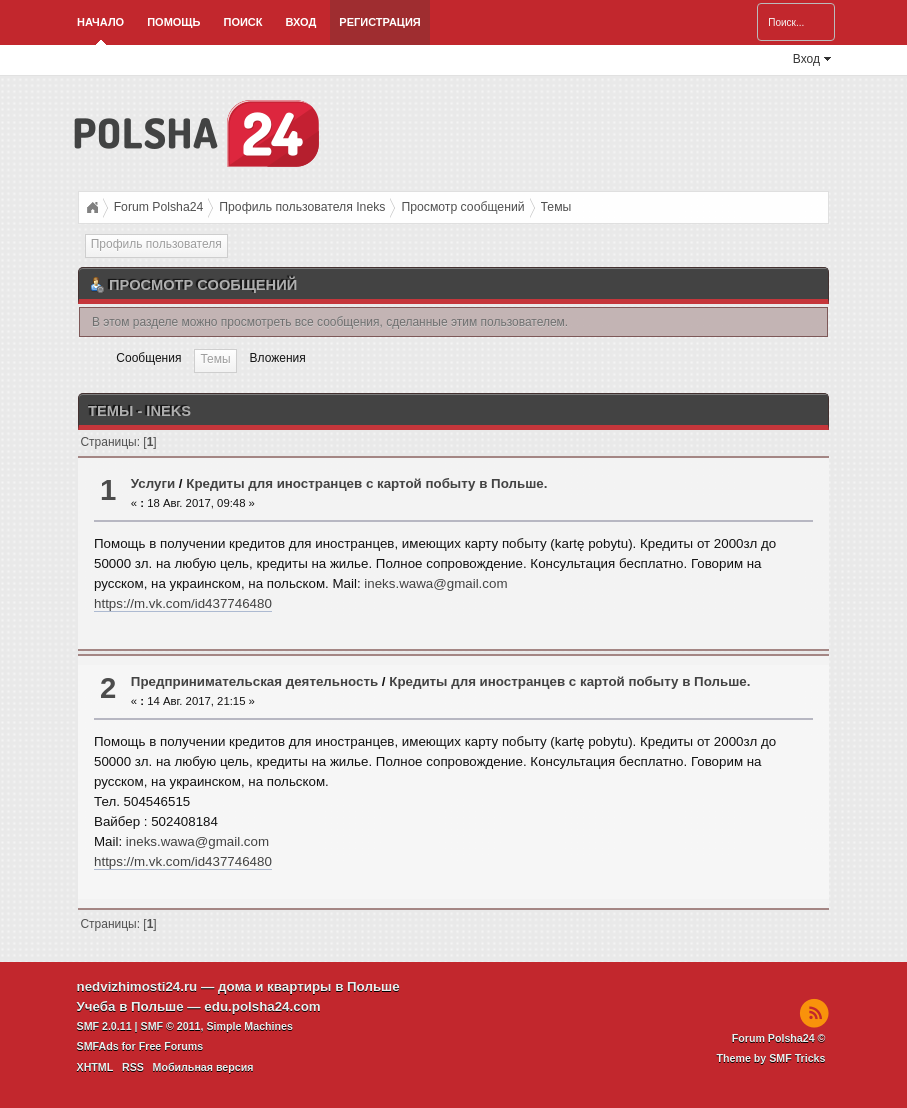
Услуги (153, 483)
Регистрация (379, 22)
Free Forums (171, 1046)
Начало (100, 22)
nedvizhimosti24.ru (137, 986)
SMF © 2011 (171, 1026)
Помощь (173, 22)
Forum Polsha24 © (779, 1038)
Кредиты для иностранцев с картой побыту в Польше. (366, 483)
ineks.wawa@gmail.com (435, 583)
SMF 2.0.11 (104, 1026)
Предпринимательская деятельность (254, 681)
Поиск (242, 22)
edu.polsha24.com (262, 1006)
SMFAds (98, 1046)
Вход (301, 22)
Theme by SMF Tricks (771, 1058)
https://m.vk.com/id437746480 (183, 603)
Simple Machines (249, 1026)
